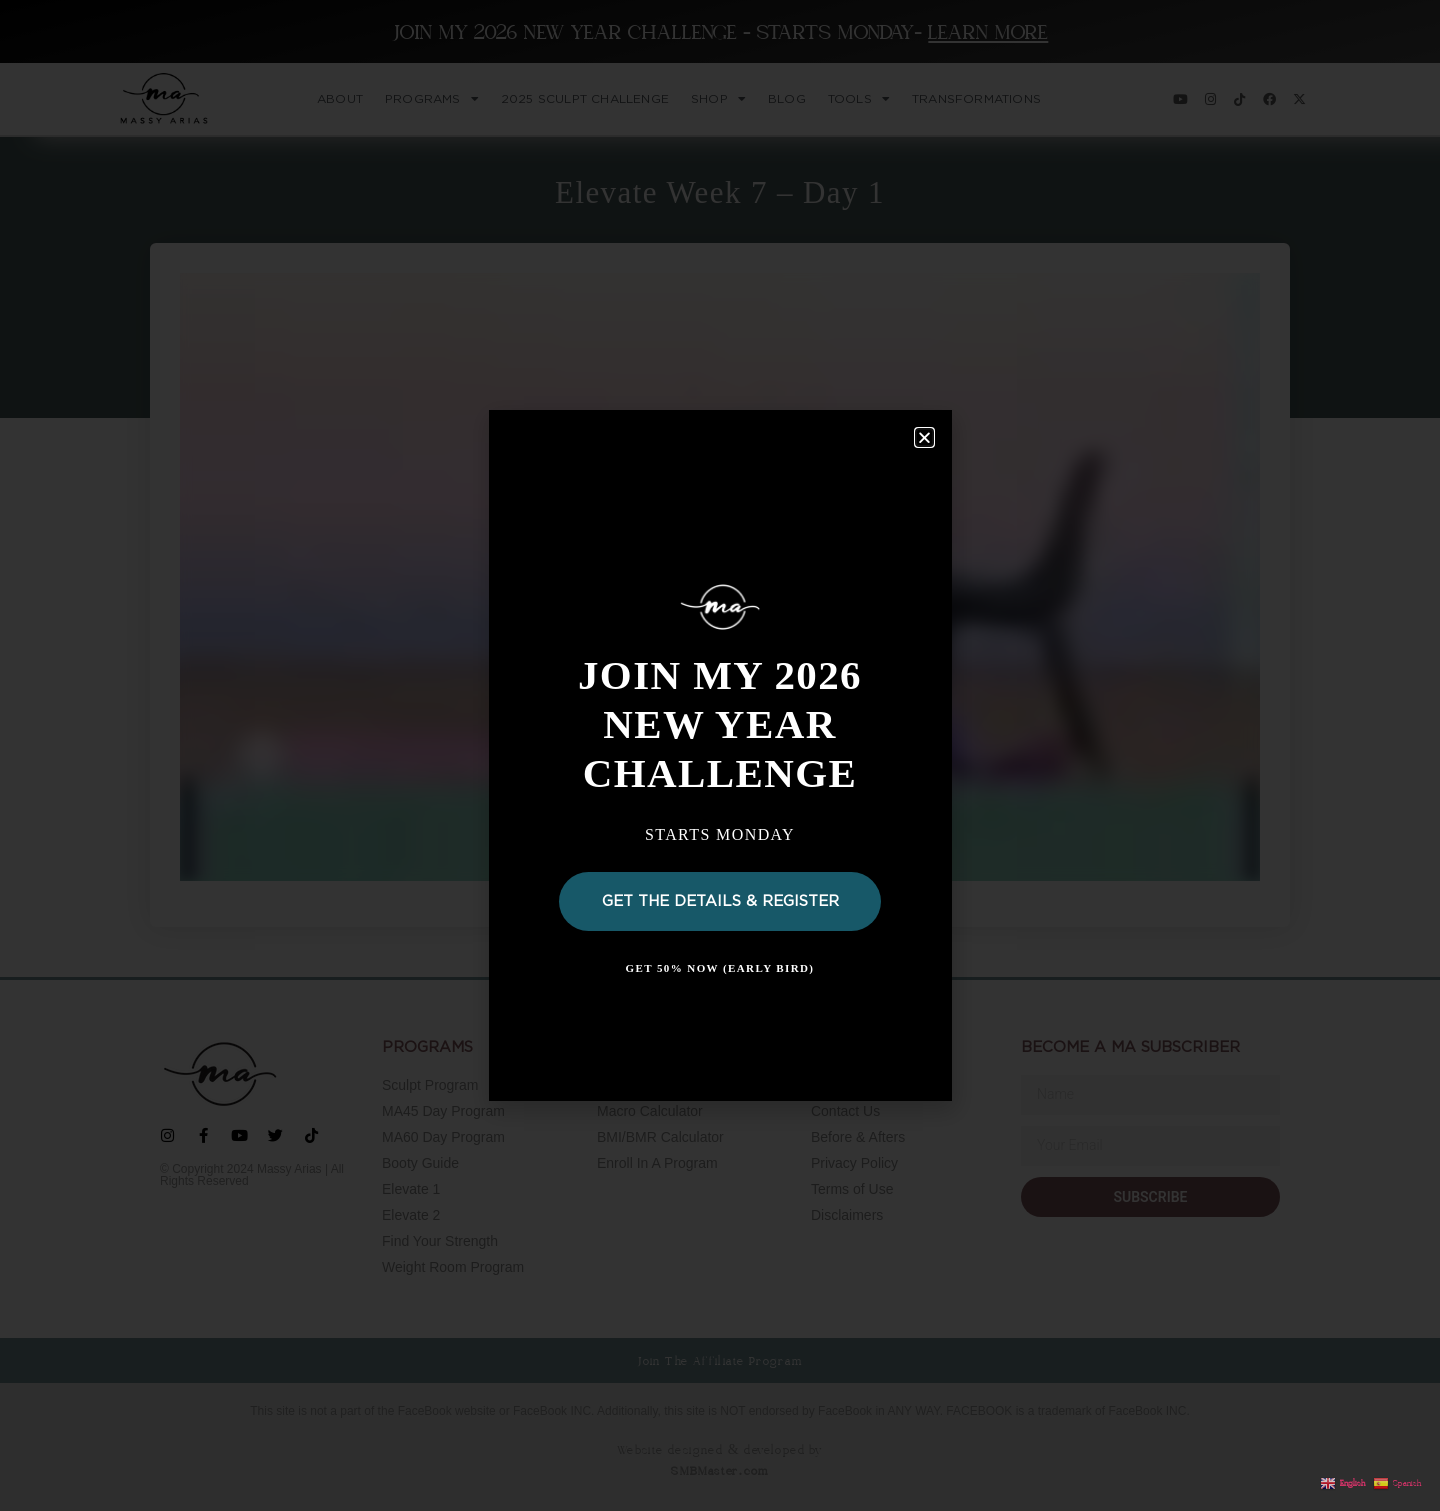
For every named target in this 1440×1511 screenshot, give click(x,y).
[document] (720, 755)
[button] (924, 437)
